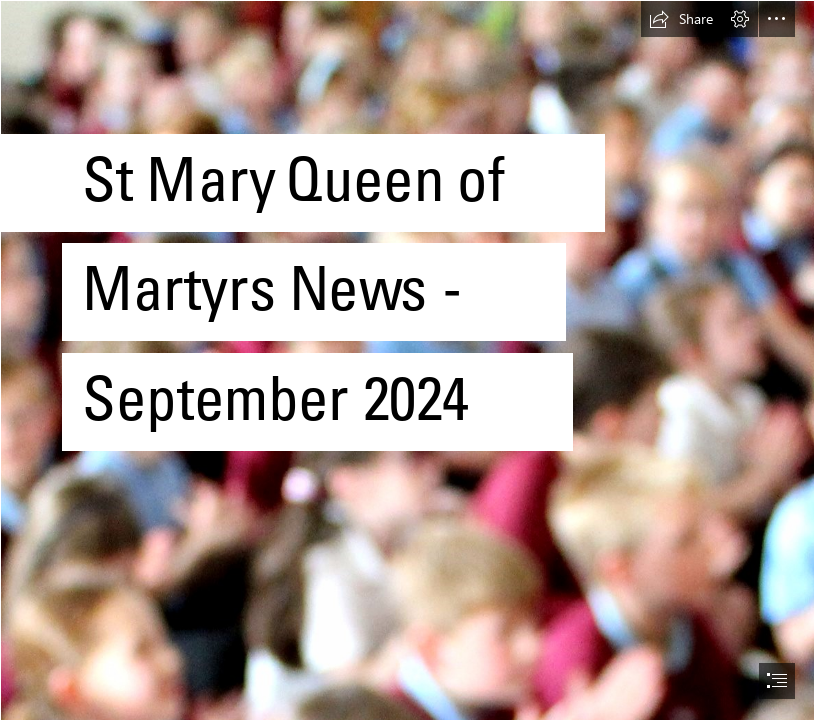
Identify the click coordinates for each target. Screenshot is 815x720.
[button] (681, 19)
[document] (407, 360)
